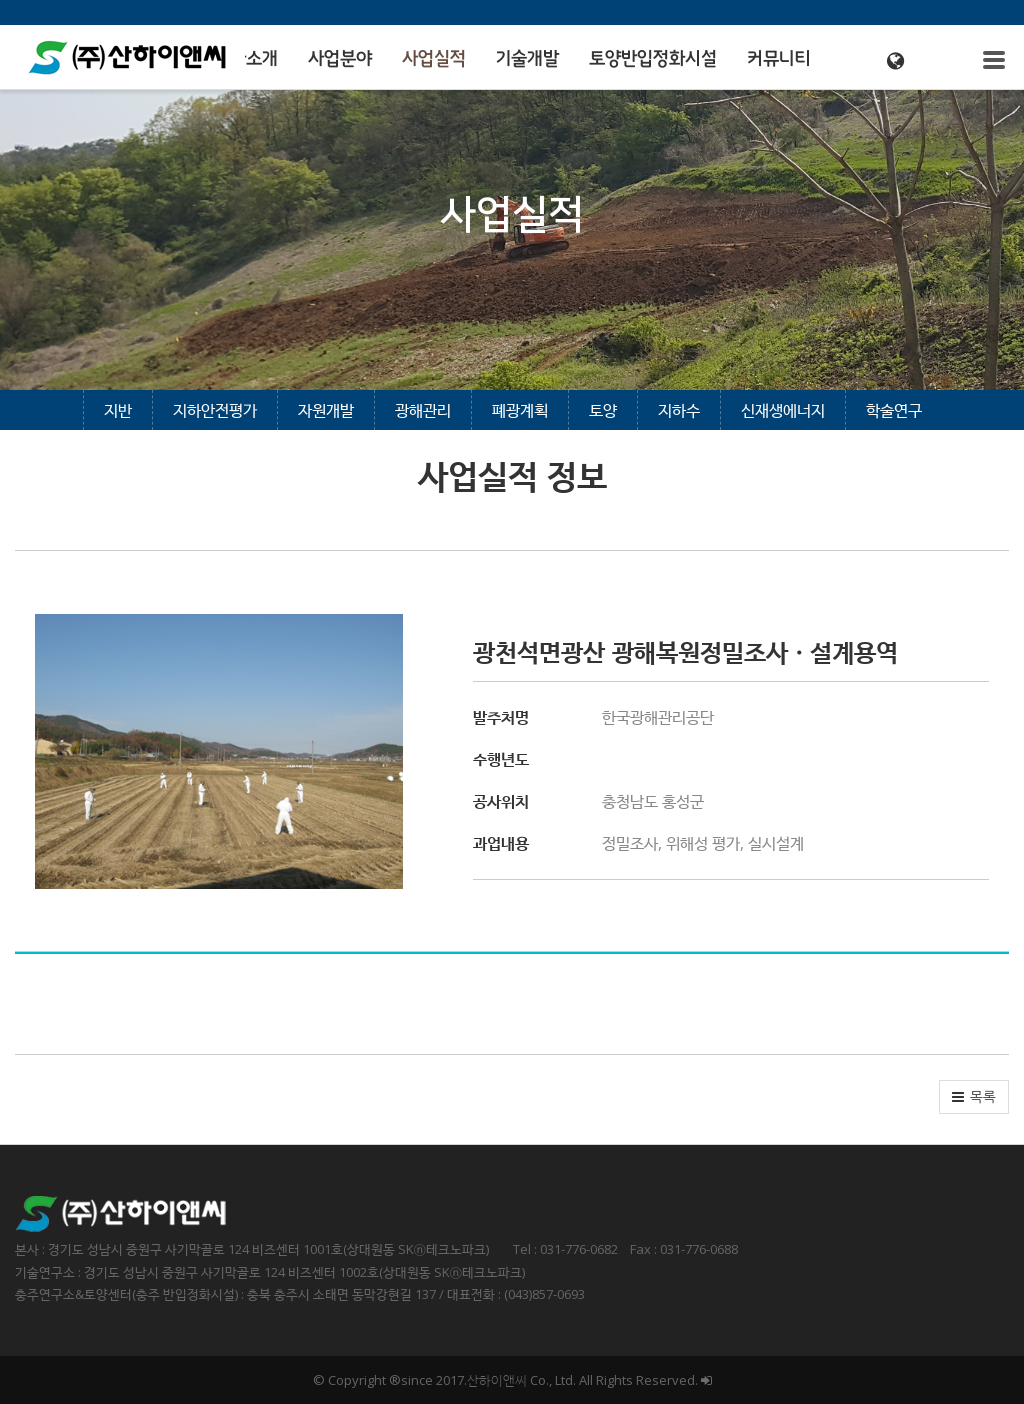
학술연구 (894, 410)
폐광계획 (520, 410)
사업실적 (434, 59)
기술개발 (527, 59)
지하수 (679, 410)
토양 (603, 410)
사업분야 (340, 59)
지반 (118, 410)
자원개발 (326, 410)
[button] (974, 1097)
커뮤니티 (779, 59)
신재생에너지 (783, 410)
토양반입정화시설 (653, 59)
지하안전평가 (215, 410)
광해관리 (423, 410)
